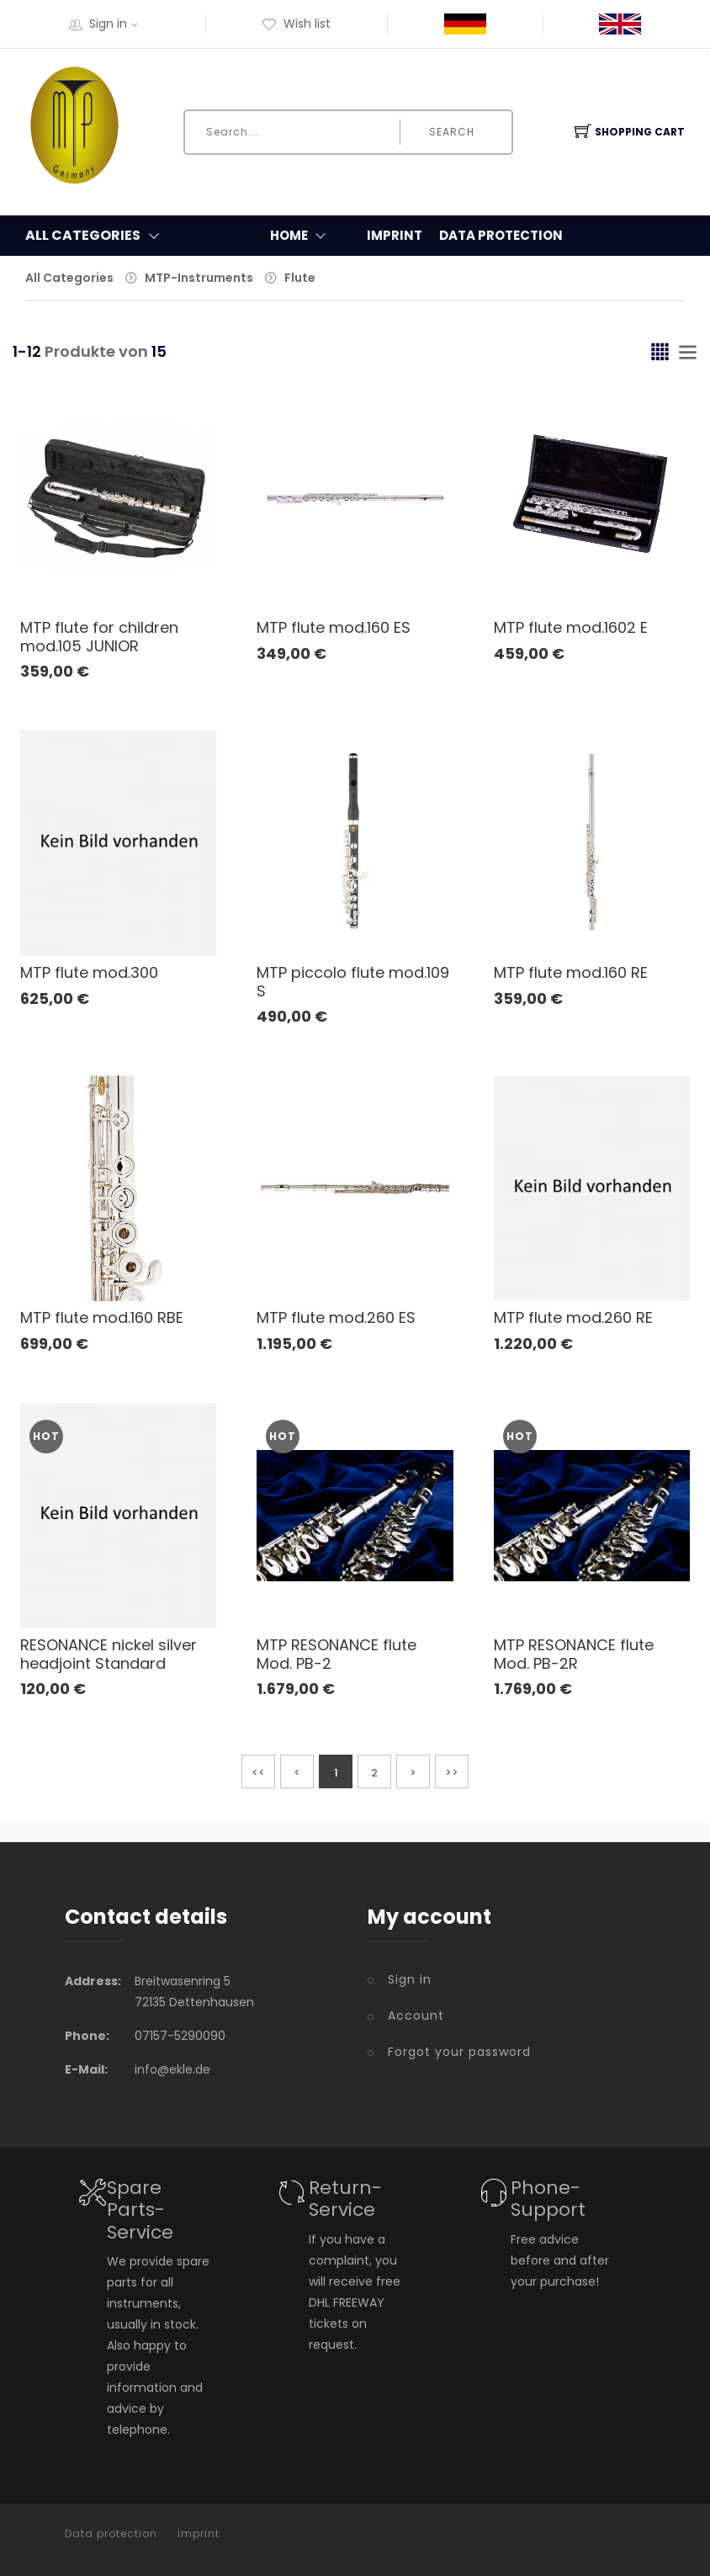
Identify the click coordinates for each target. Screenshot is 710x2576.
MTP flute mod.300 (89, 972)
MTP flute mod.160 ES (334, 627)
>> (451, 1773)
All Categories (69, 277)
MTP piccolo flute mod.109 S (353, 981)
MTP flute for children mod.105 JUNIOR (99, 636)
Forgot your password (459, 2051)
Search (451, 132)
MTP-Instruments (199, 277)
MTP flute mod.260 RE (573, 1317)
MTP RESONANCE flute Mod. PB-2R (574, 1654)
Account (416, 2015)
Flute (299, 277)
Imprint (394, 235)
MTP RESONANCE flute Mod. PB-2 (336, 1654)
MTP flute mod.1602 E (571, 627)
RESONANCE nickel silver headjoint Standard (108, 1654)
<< (258, 1773)
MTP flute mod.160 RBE (101, 1317)
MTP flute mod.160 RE (571, 972)
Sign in (119, 23)
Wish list (296, 23)
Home (301, 235)
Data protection (501, 235)
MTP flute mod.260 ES (336, 1317)
